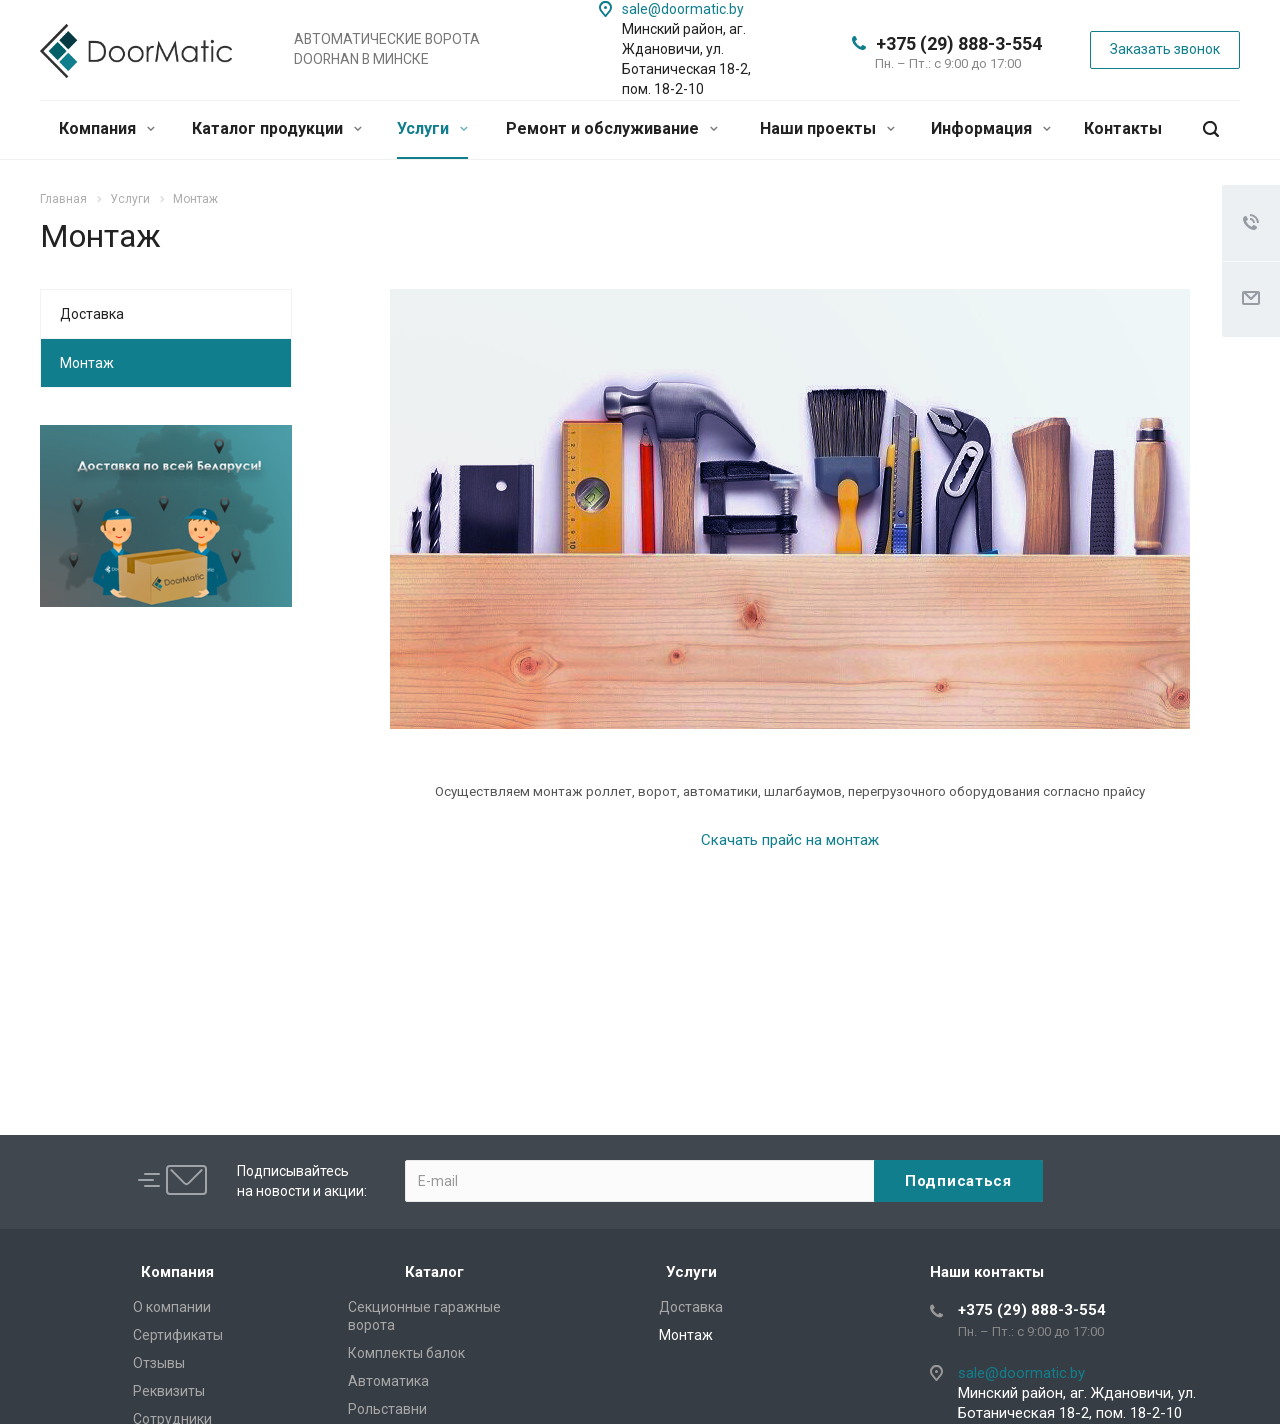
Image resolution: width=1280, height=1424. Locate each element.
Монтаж (87, 363)
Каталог (434, 1272)
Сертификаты (178, 1335)
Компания (107, 128)
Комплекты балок (406, 1353)
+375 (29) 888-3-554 (959, 43)
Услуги (432, 128)
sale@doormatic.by (683, 9)
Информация (991, 128)
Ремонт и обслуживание (612, 128)
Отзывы (159, 1363)
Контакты (1123, 128)
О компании (172, 1307)
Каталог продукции (277, 128)
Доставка (92, 314)
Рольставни (387, 1409)
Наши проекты (827, 128)
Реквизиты (169, 1391)
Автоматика (388, 1381)
